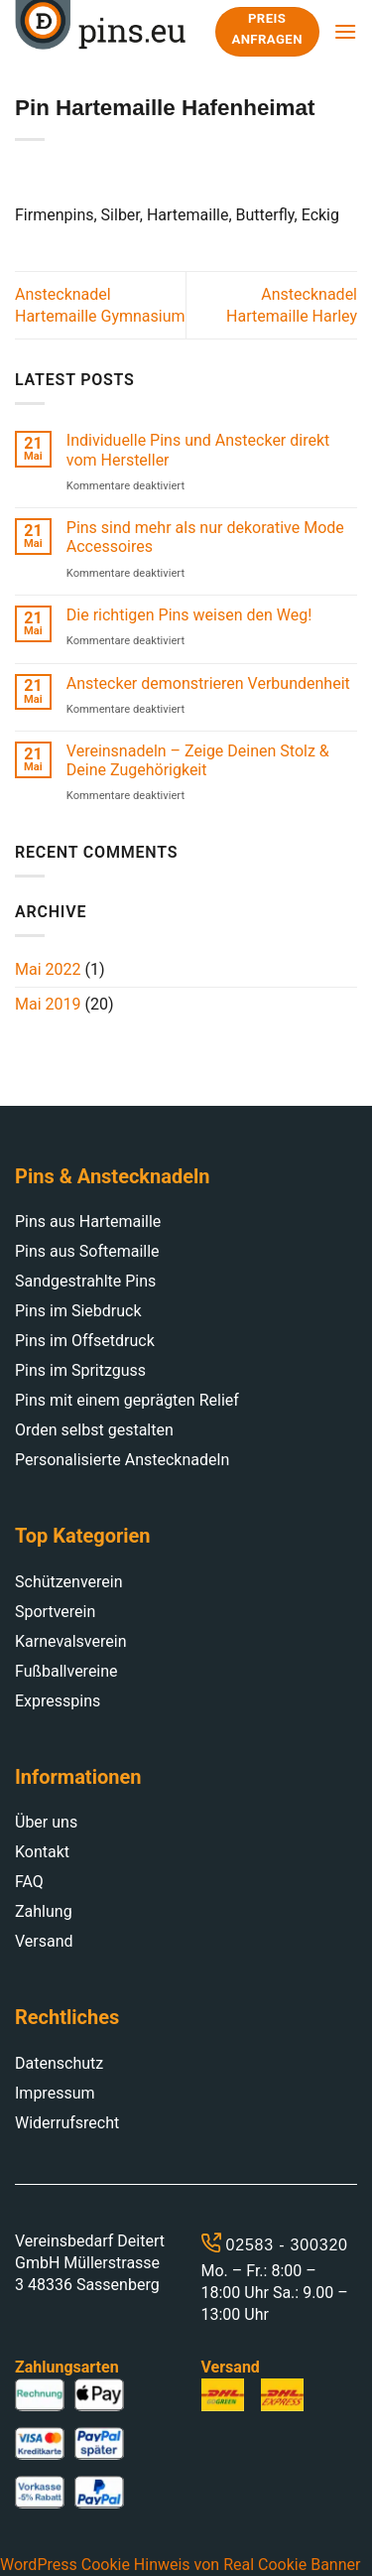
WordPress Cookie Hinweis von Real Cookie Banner (180, 2564)
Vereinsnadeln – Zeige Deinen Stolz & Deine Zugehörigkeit (197, 760)
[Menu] (345, 31)
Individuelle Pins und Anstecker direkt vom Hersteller (197, 450)
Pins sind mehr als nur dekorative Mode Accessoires (205, 537)
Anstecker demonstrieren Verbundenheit (208, 683)
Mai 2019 (48, 1004)
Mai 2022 (48, 969)
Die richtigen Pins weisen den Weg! (189, 615)
